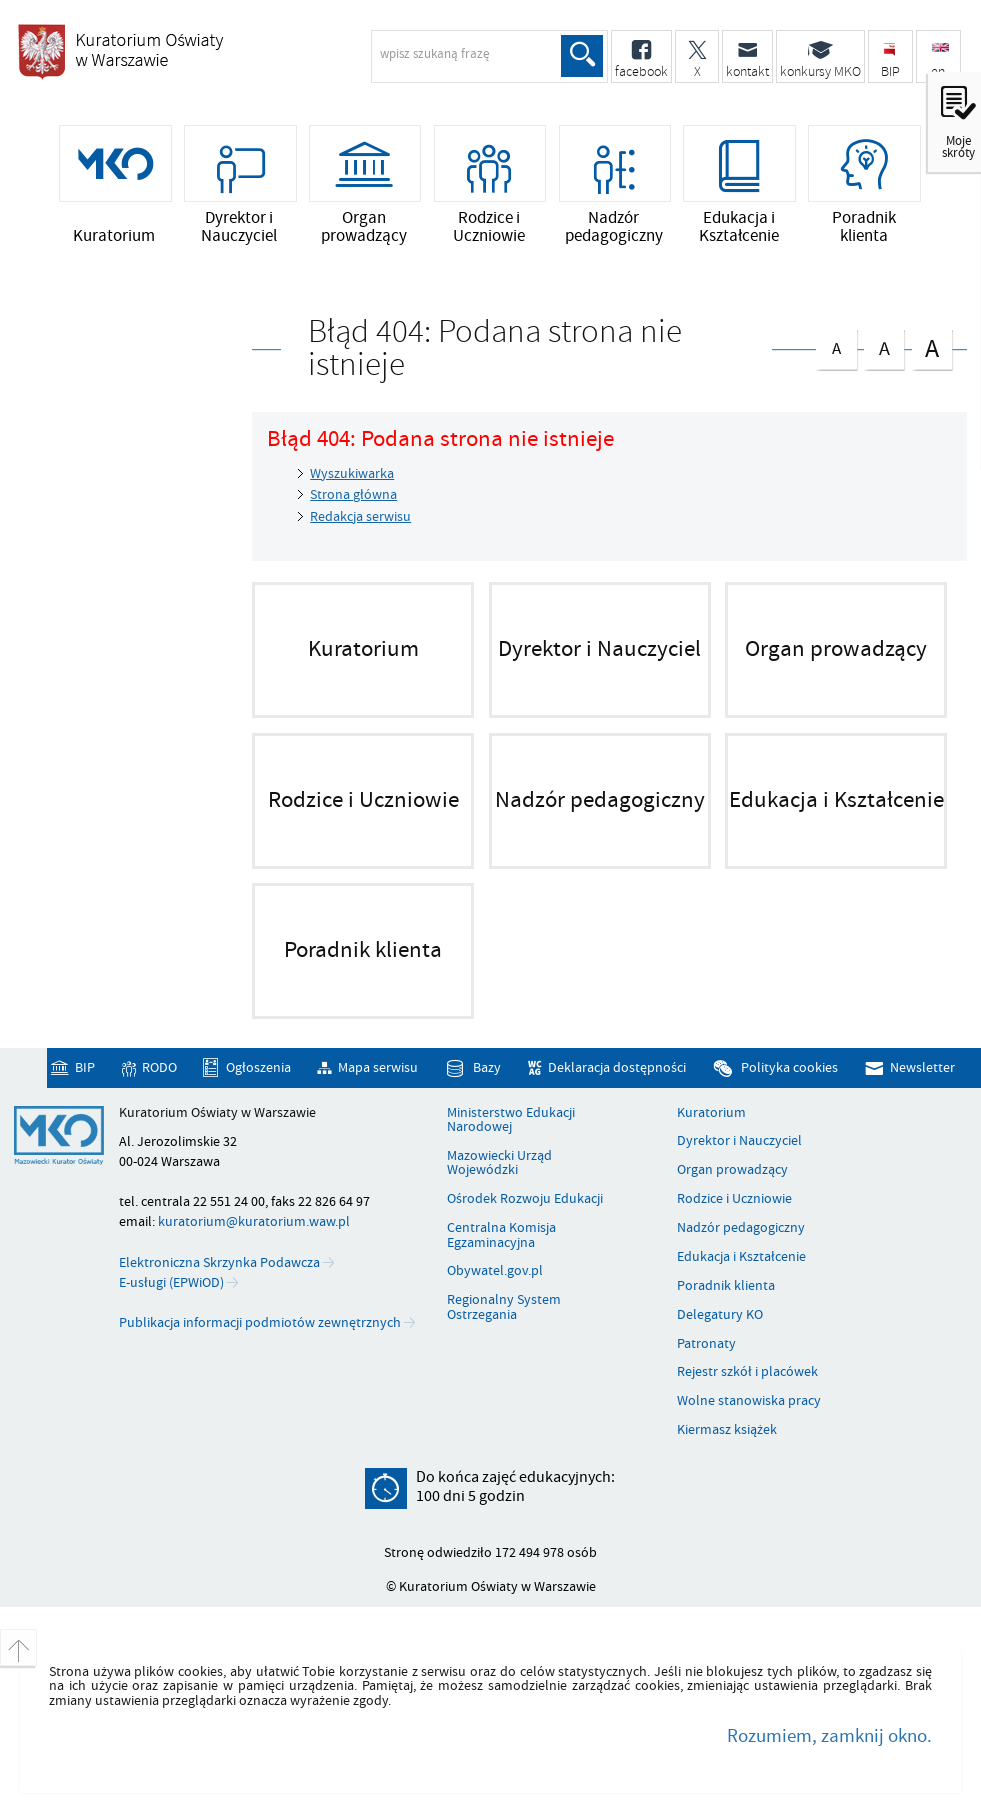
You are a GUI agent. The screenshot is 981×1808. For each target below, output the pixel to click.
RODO (159, 1067)
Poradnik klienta (726, 1286)
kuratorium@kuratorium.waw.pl (254, 1221)
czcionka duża (932, 347)
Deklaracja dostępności (617, 1067)
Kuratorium (711, 1113)
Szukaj (582, 56)
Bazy (487, 1067)
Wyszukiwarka (352, 473)
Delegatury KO (720, 1315)
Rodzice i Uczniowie (734, 1199)
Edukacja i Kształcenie (741, 1257)
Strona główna (353, 494)
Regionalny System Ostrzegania (504, 1307)
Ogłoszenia (258, 1067)
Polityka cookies (789, 1067)
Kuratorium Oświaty (175, 66)
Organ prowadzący (732, 1170)
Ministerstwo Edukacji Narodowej (511, 1120)
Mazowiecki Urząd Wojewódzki (499, 1163)
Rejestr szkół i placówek (747, 1372)
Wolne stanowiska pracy (749, 1401)
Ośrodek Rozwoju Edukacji (525, 1199)
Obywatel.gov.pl (495, 1271)
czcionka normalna (836, 344)
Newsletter (922, 1067)
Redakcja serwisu (360, 516)
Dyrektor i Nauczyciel (739, 1141)
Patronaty (706, 1344)
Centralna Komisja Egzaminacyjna (501, 1235)
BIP (85, 1067)
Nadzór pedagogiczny (741, 1228)
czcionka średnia (884, 345)
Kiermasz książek (727, 1430)
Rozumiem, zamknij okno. (829, 1736)
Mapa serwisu (378, 1067)
